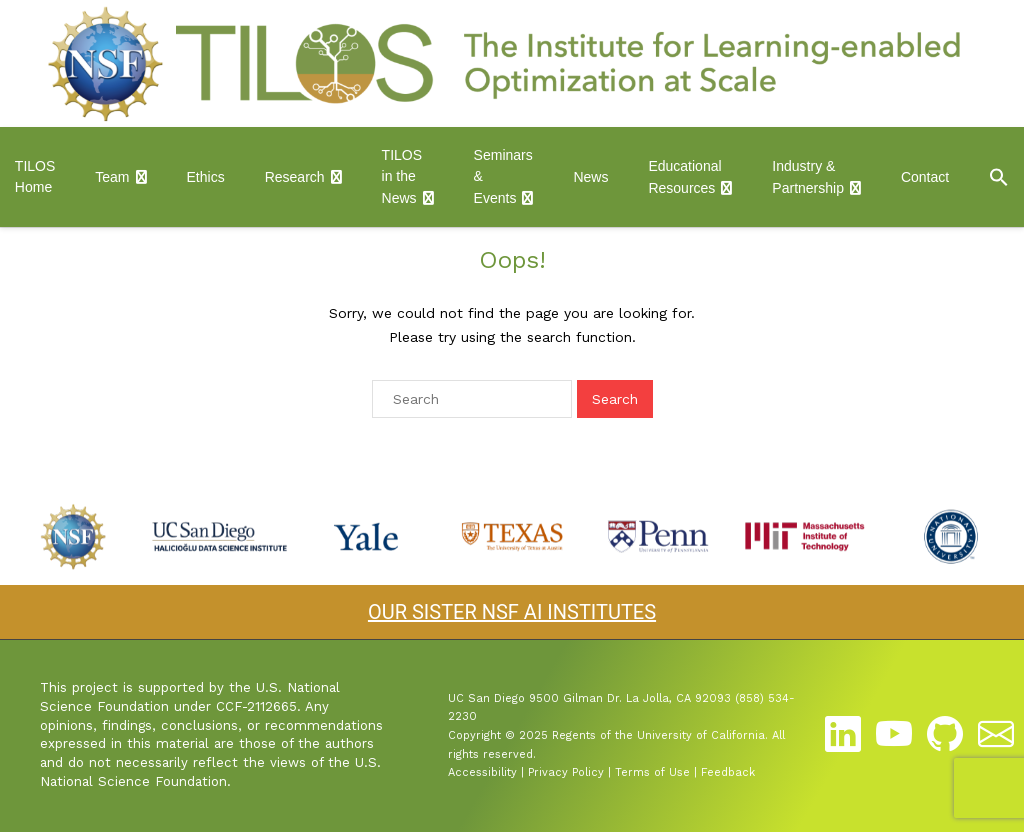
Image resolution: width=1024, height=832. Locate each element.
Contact (925, 177)
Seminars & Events (503, 176)
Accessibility (482, 772)
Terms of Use (652, 772)
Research (295, 177)
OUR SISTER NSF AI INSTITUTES (512, 612)
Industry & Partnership (808, 177)
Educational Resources (684, 177)
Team (112, 177)
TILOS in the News (402, 176)
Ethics (206, 177)
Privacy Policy (566, 772)
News (590, 177)
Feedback (728, 772)
